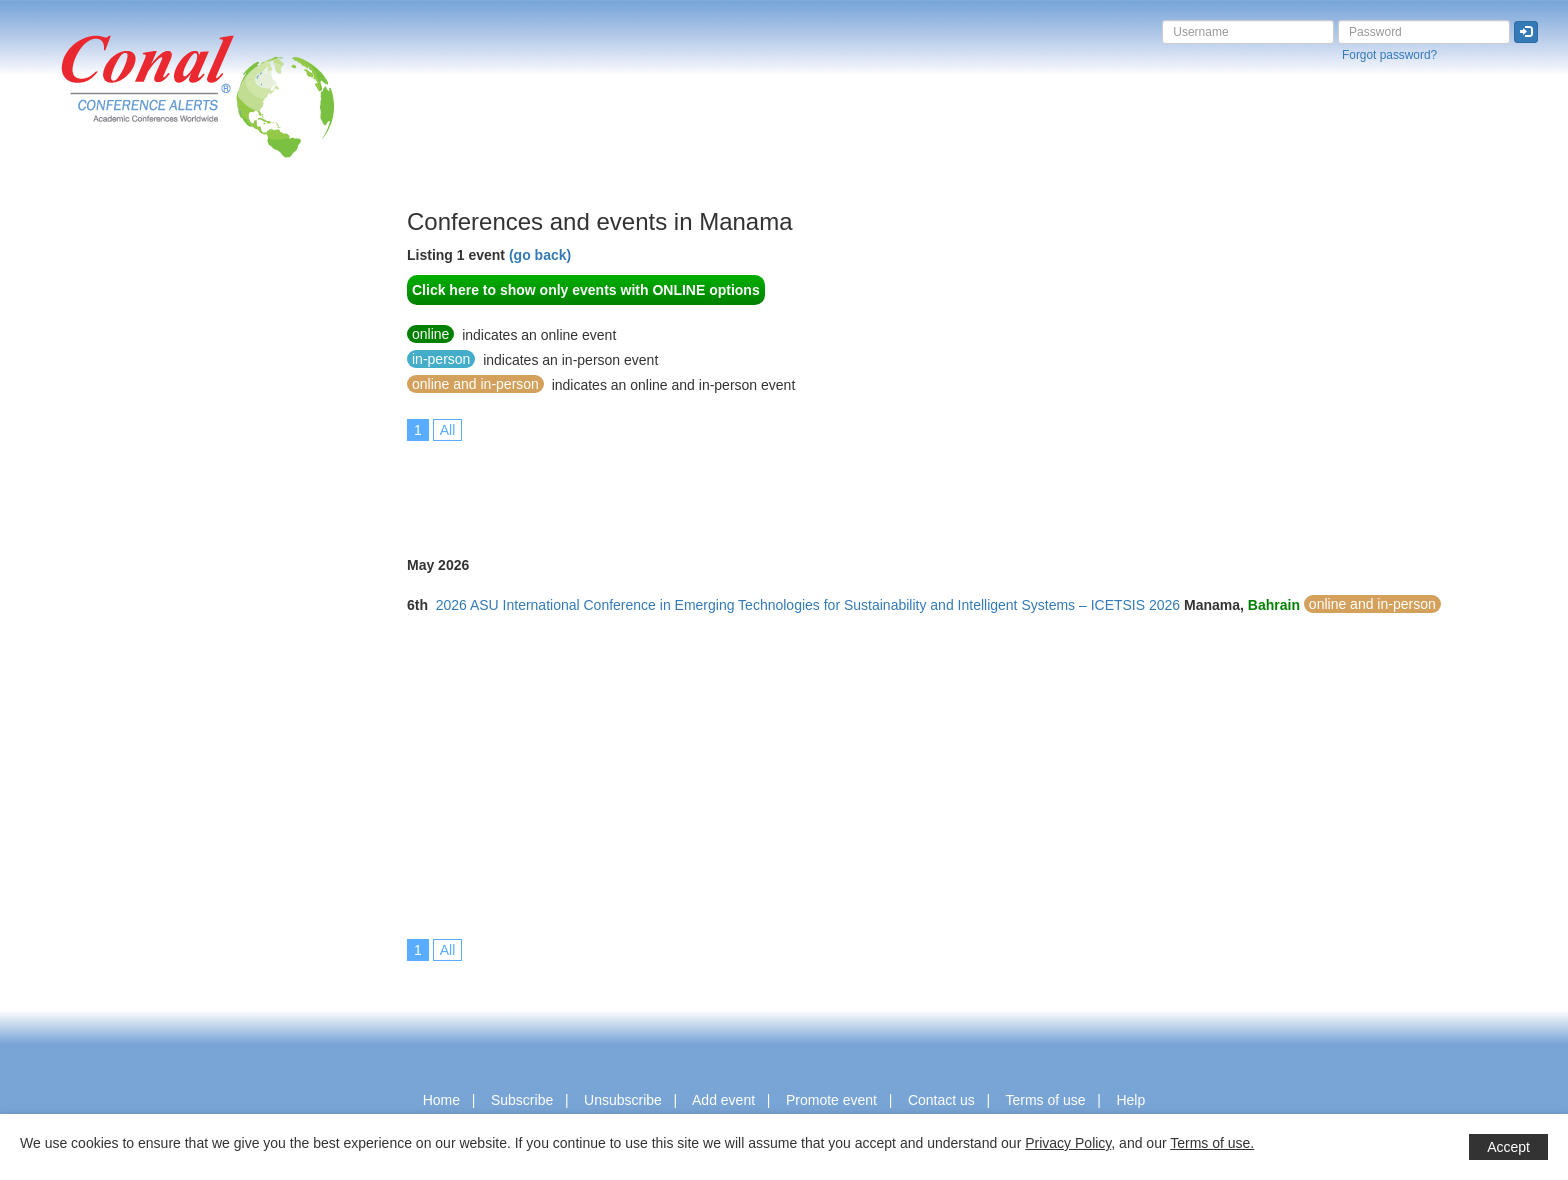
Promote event (831, 1100)
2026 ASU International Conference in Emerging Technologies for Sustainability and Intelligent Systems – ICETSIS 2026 (808, 605)
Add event (723, 1100)
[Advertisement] (95, 509)
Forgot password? (1389, 55)
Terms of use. (1212, 1143)
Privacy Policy (1068, 1143)
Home (441, 1100)
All (448, 430)
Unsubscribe (623, 1100)
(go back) (540, 255)
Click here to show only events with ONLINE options (586, 290)
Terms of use (1045, 1100)
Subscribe (522, 1100)
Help (1130, 1100)
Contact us (941, 1100)
